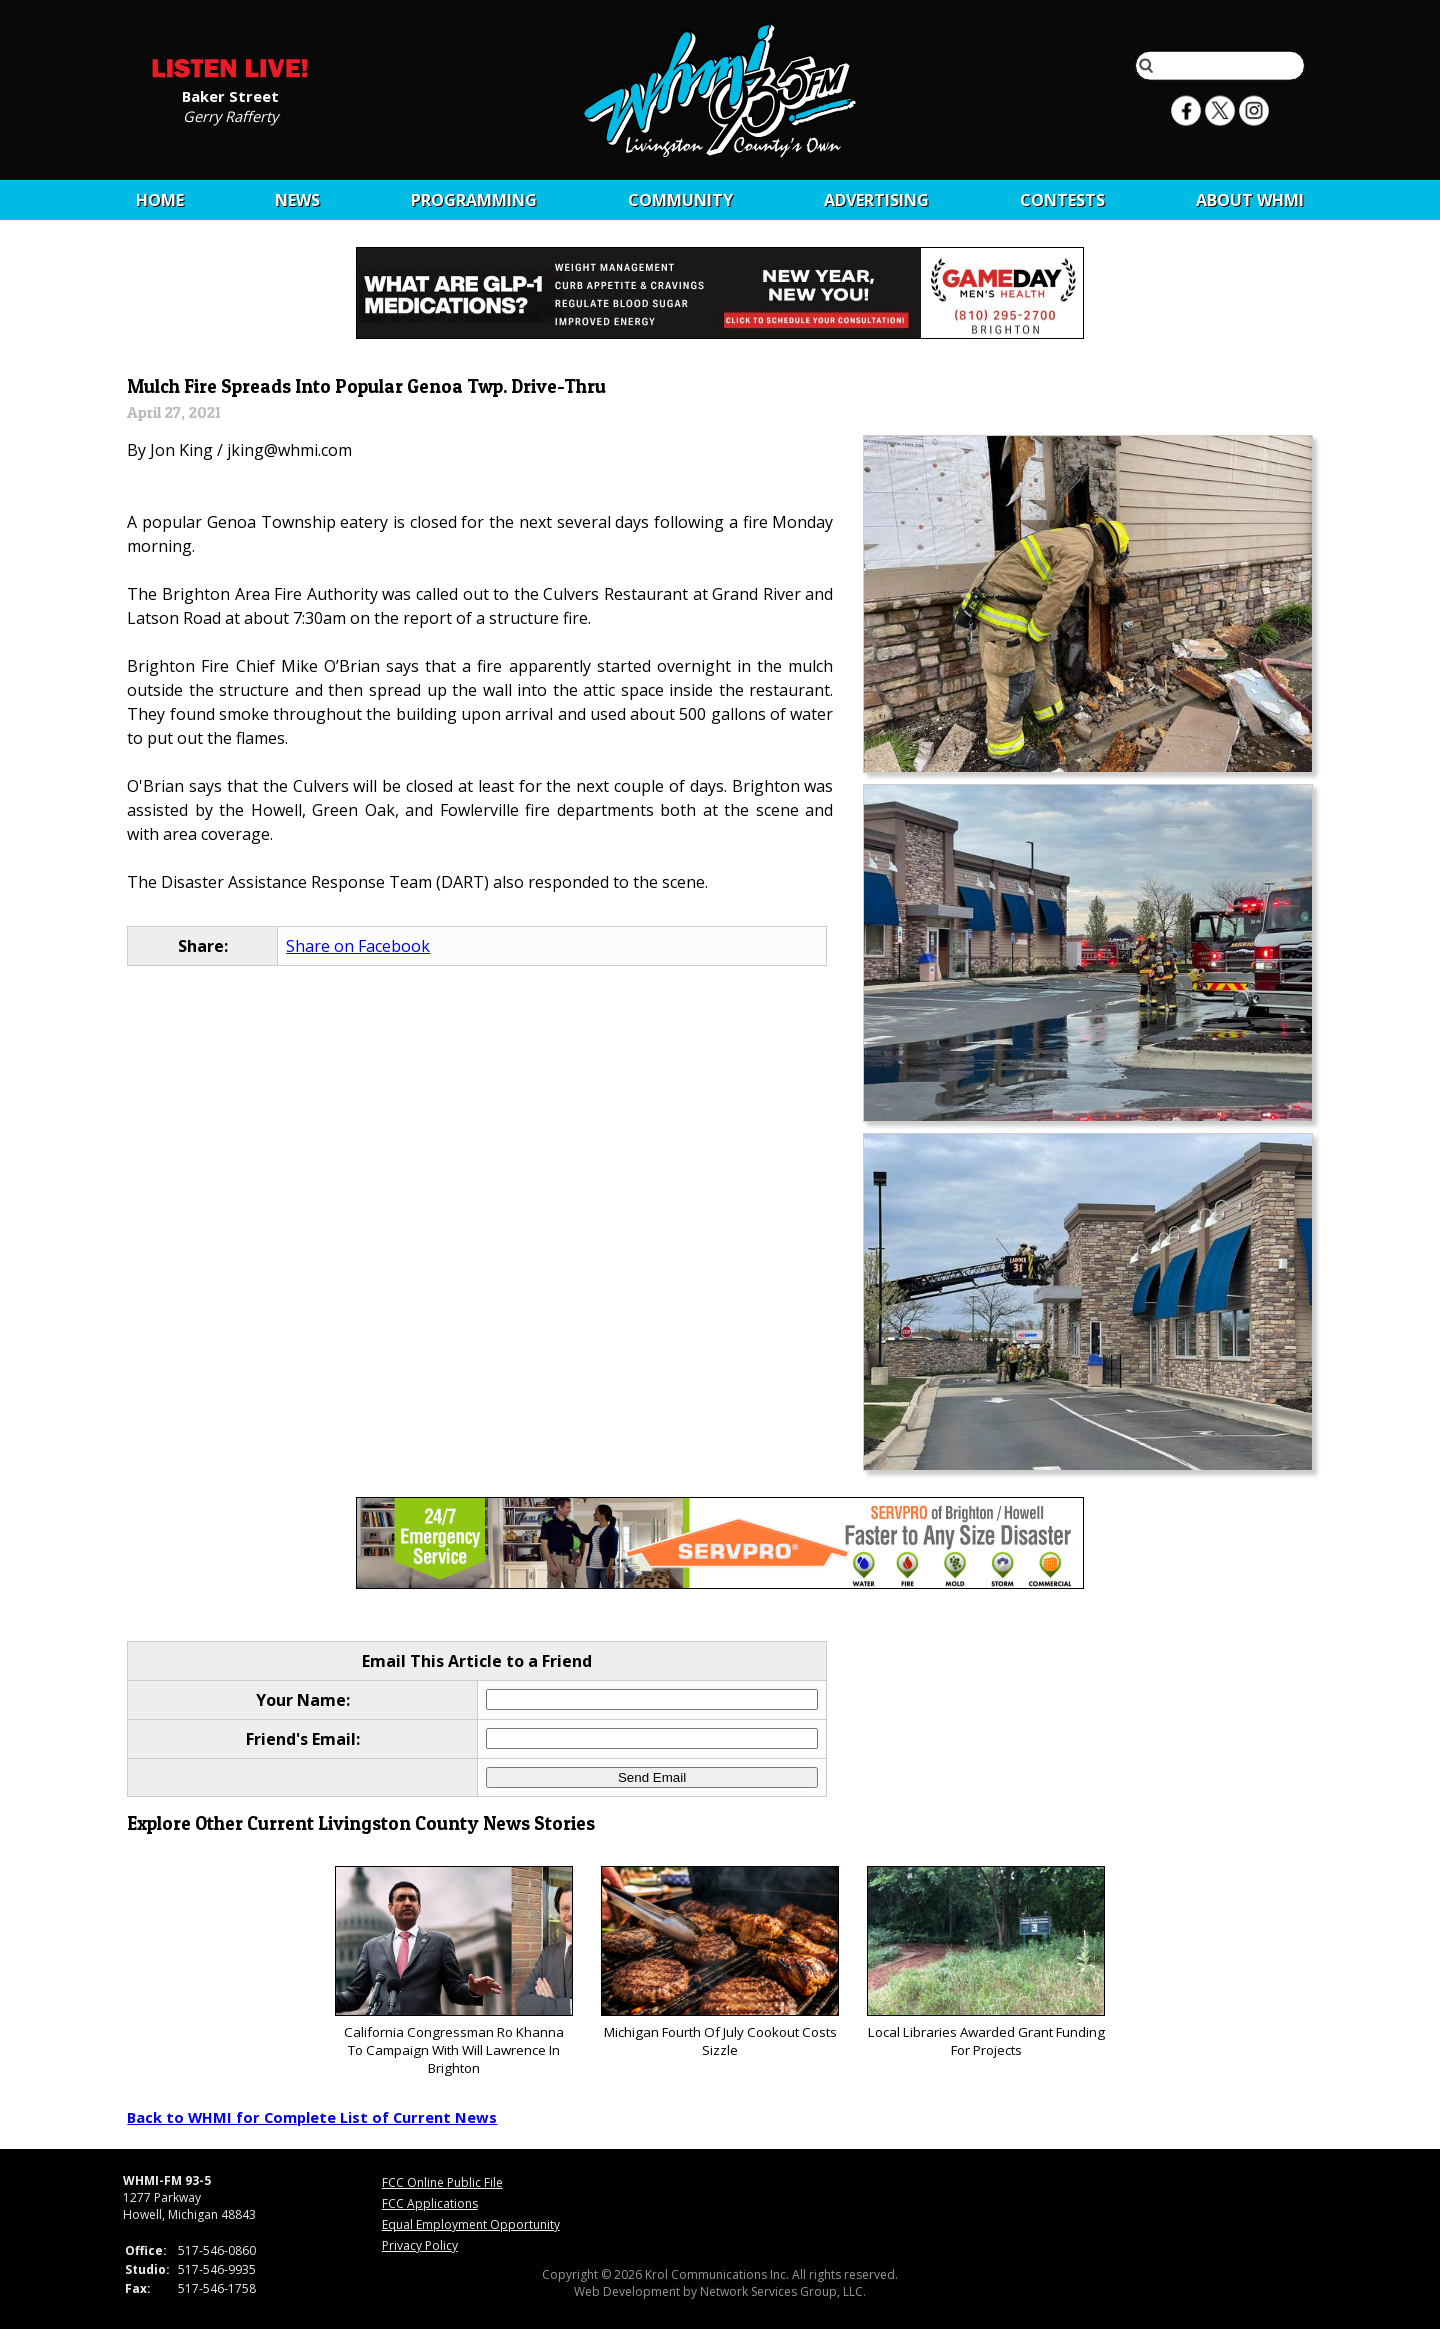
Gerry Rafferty (230, 115)
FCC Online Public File (442, 2182)
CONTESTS (1062, 200)
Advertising (876, 200)
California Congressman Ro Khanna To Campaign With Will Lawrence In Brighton (453, 1971)
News (297, 200)
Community (680, 200)
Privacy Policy (420, 2245)
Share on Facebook (358, 946)
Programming (474, 200)
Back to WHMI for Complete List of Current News (312, 2117)
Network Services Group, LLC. (783, 2291)
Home (160, 200)
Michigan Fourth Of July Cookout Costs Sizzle (719, 1962)
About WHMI (1250, 200)
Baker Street (230, 95)
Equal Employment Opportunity (471, 2224)
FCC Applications (430, 2203)
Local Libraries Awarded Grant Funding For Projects (985, 1962)
